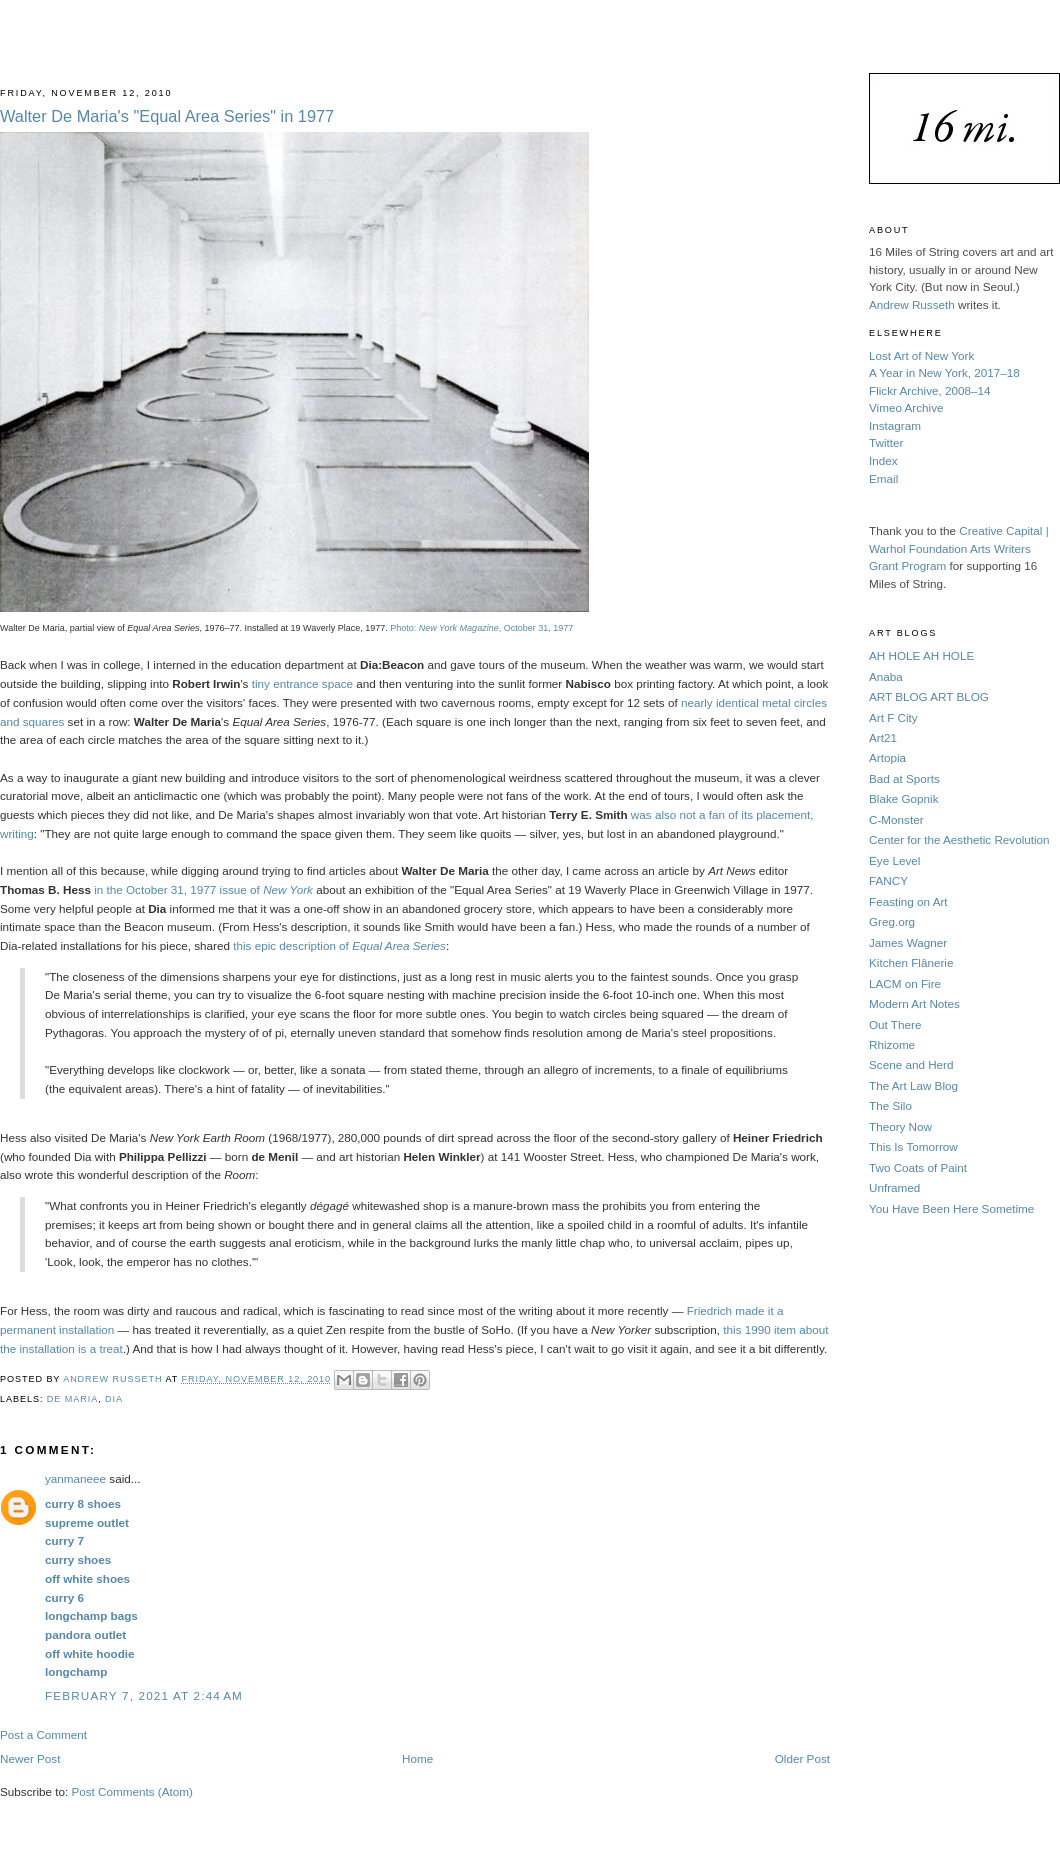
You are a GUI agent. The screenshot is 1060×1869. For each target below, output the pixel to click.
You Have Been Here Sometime (951, 1208)
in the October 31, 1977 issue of (203, 889)
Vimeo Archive (906, 407)
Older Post (802, 1758)
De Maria (72, 1399)
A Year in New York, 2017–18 (944, 372)
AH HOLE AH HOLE (921, 655)
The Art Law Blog (913, 1085)
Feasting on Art (908, 901)
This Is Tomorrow (913, 1146)
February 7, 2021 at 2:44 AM (144, 1695)
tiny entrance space (302, 683)
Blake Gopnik (904, 798)
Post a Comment (43, 1734)
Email (883, 478)
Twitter (886, 442)
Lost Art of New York (921, 355)
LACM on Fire (905, 983)
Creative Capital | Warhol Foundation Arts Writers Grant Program (959, 548)
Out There (895, 1024)
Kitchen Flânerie (911, 962)
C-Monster (896, 819)
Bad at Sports (904, 778)
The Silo (890, 1105)
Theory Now (900, 1126)
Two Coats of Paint (918, 1167)
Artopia (887, 757)
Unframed (894, 1187)
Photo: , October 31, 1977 (481, 628)
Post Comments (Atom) (131, 1791)
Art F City (893, 717)
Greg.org (892, 921)
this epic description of (339, 945)
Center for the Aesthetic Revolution (959, 839)
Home (417, 1758)
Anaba (886, 676)
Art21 (883, 737)
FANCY (888, 880)
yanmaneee (75, 1478)
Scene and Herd (911, 1064)
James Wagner (908, 942)
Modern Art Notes (914, 1003)
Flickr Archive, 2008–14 (929, 390)
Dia (114, 1399)
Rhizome (892, 1044)
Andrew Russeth (912, 304)
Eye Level (894, 860)
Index (883, 460)
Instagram (895, 425)
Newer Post (30, 1758)
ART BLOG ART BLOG (929, 696)
